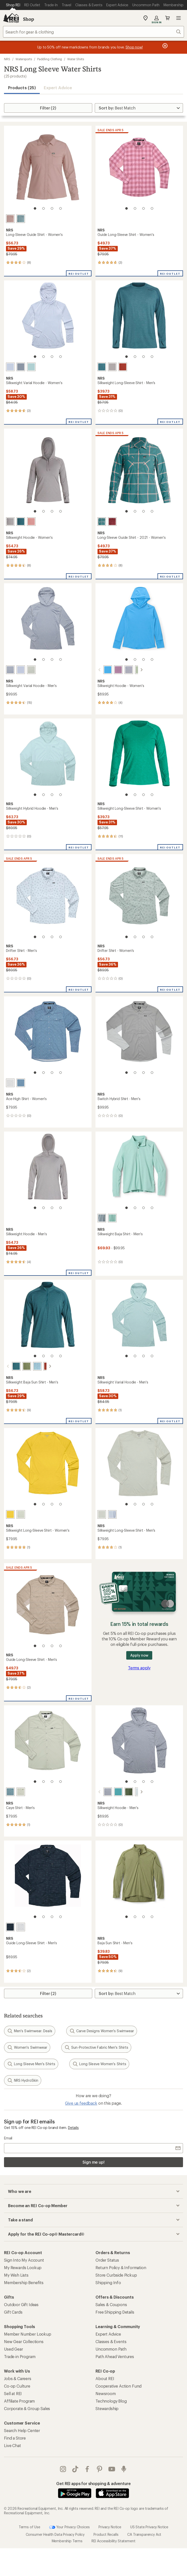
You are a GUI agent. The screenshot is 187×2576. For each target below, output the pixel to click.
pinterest (100, 2469)
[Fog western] (20, 1083)
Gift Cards (13, 2312)
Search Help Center (22, 2430)
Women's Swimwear (27, 2047)
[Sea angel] (31, 1366)
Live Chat (12, 2445)
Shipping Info (108, 2282)
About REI (105, 2378)
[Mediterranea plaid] (102, 521)
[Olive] (20, 1366)
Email (8, 2138)
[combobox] (93, 31)
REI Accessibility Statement (114, 2541)
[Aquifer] (31, 367)
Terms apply (139, 1667)
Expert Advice (58, 87)
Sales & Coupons (111, 2304)
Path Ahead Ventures (115, 2356)
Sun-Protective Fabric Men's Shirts (96, 2047)
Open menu (179, 18)
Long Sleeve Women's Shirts (99, 2064)
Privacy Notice (109, 2527)
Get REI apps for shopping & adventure (93, 2483)
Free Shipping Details (115, 2312)
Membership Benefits (24, 2282)
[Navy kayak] (10, 1927)
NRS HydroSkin (22, 2080)
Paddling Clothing (49, 59)
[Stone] (20, 367)
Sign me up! (93, 2162)
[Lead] (20, 218)
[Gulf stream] (112, 1792)
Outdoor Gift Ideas (21, 2304)
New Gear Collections (24, 2341)
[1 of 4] (35, 208)
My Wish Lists (16, 2275)
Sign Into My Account (24, 2260)
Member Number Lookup (27, 2334)
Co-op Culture (17, 2386)
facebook (87, 2469)
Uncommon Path (111, 2349)
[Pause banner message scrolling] (164, 46)
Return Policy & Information (121, 2267)
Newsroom (106, 2393)
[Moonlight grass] (20, 1927)
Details (73, 2127)
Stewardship (107, 2408)
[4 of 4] (60, 208)
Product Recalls (106, 2534)
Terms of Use (29, 2527)
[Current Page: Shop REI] (13, 5)
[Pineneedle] (122, 1792)
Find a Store (15, 2438)
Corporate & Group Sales (27, 2408)
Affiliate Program (19, 2401)
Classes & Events (111, 2341)
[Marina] (102, 669)
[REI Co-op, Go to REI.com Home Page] (11, 18)
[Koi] (122, 367)
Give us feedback (81, 2103)
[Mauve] (31, 521)
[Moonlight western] (10, 1083)
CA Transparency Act (144, 2534)
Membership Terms (67, 2541)
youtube (112, 2469)
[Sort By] (139, 108)
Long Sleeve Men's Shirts (31, 2064)
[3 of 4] (52, 208)
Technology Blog (111, 2401)
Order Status (107, 2260)
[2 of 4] (43, 208)
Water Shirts (75, 59)
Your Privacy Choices (69, 2527)
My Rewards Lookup (23, 2267)
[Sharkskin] (112, 367)
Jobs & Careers (17, 2378)
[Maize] (10, 1514)
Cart (167, 18)
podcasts (124, 2469)
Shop (28, 19)
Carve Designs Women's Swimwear (101, 2031)
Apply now (139, 1655)
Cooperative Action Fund (119, 2386)
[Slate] (102, 1218)
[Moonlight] (133, 1792)
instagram (63, 2469)
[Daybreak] (10, 367)
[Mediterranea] (102, 367)
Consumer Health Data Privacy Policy (55, 2534)
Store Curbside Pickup (116, 2275)
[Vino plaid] (112, 521)
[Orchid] (112, 669)
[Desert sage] (31, 669)
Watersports (24, 59)
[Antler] (10, 218)
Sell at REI (13, 2393)
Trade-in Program (19, 2356)
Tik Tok (75, 2469)
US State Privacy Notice (149, 2527)
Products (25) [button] (22, 87)
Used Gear (13, 2349)
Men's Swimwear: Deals (29, 2031)
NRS (7, 59)
